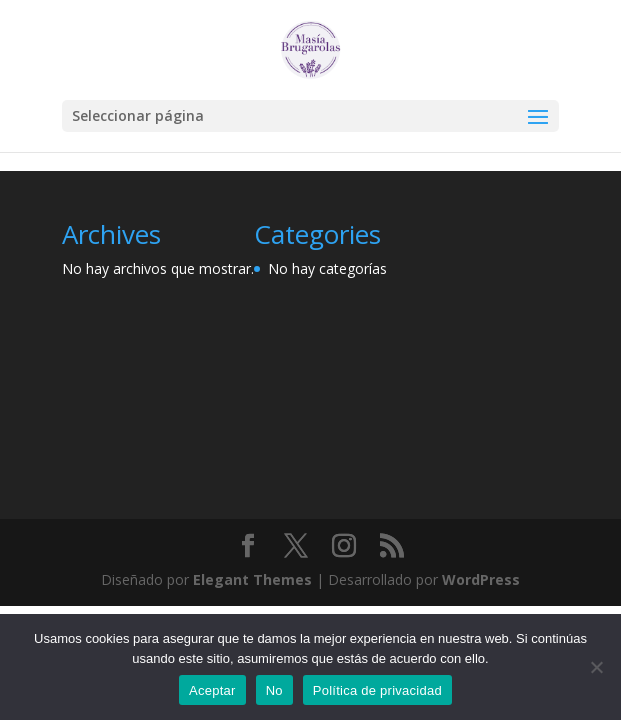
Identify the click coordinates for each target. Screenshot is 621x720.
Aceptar (212, 690)
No (274, 690)
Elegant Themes (252, 579)
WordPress (481, 579)
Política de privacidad (377, 690)
